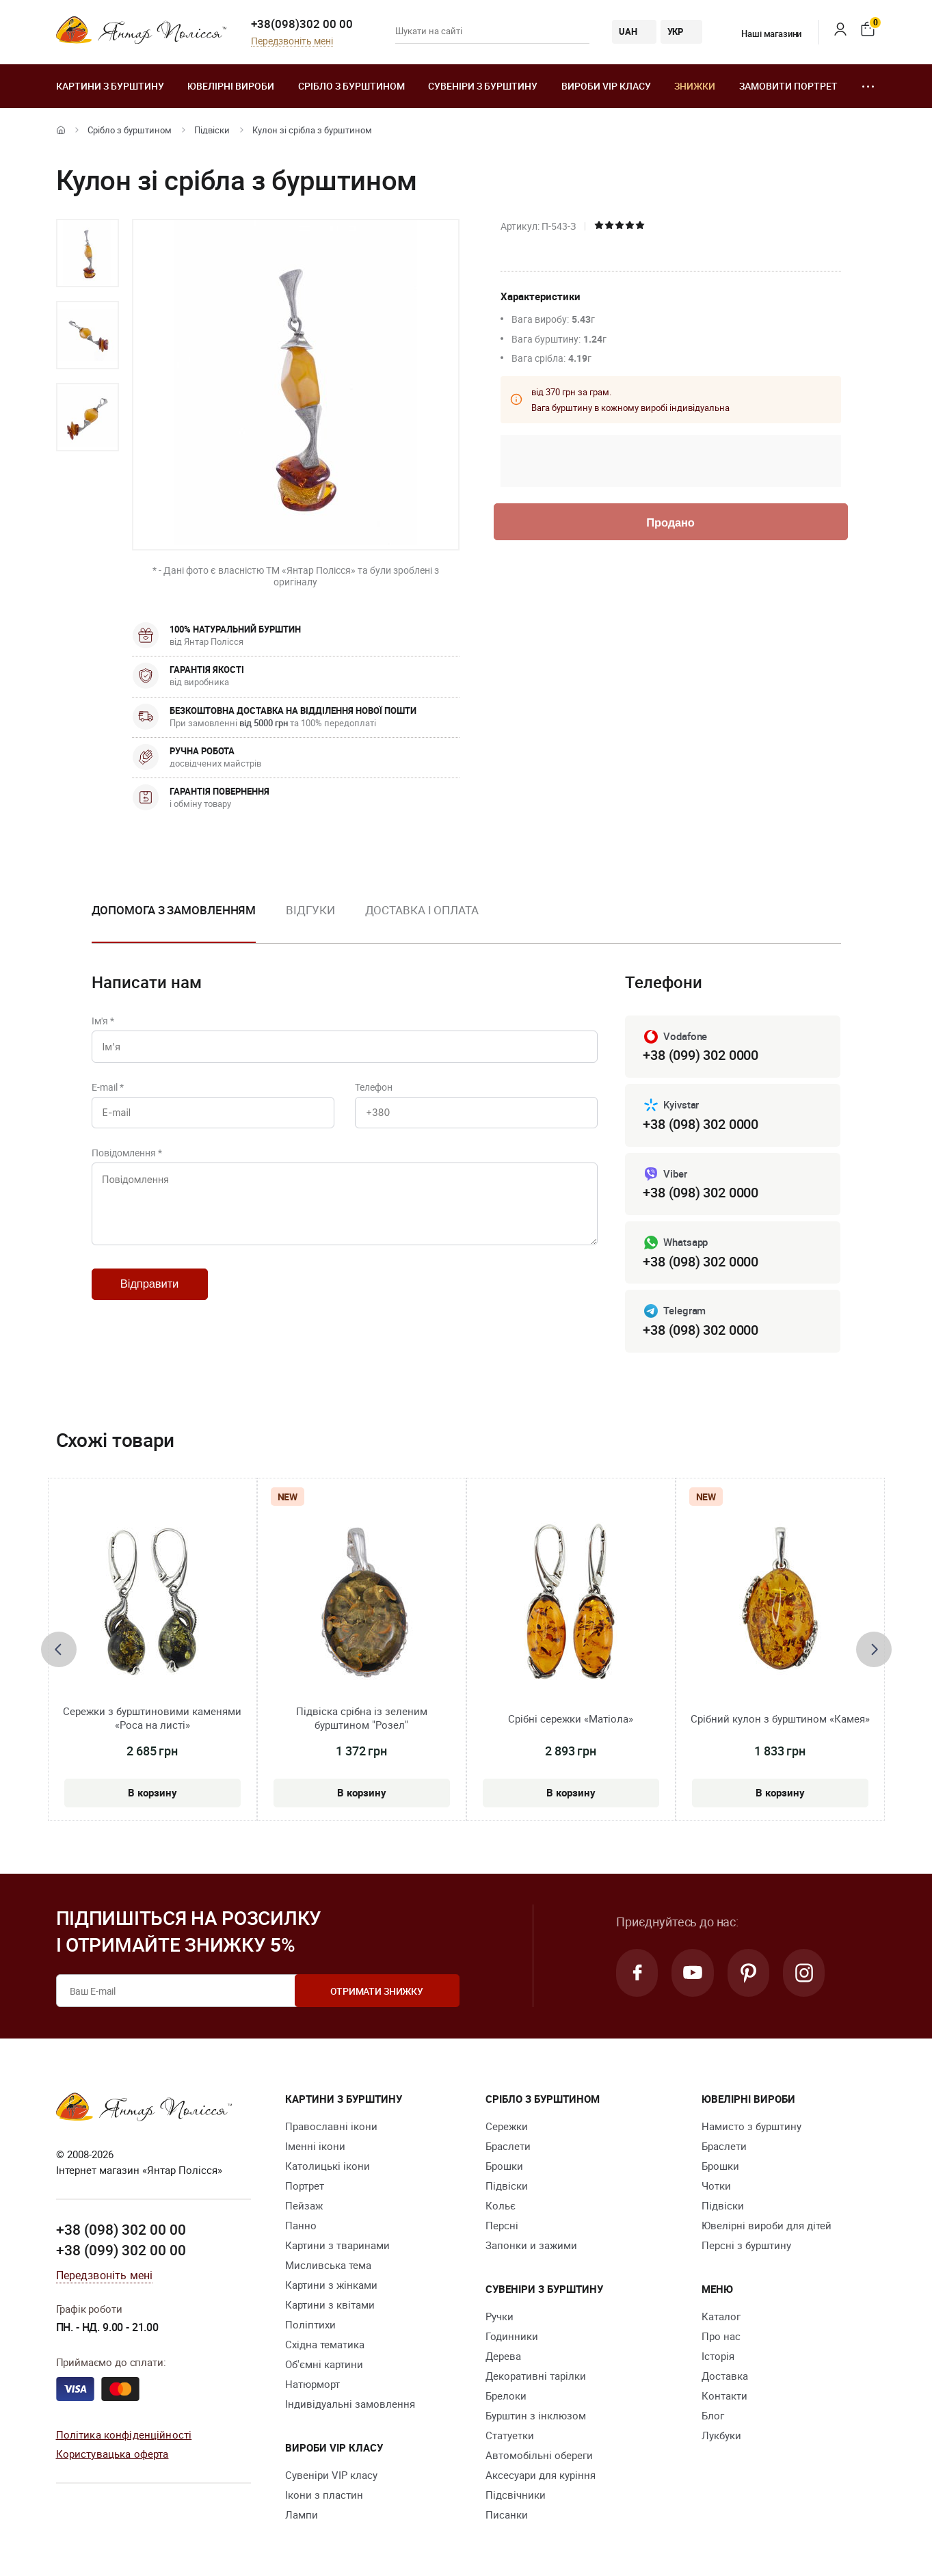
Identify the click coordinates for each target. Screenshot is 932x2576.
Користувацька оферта (112, 2453)
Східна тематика (324, 2345)
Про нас (721, 2336)
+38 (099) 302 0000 (700, 1055)
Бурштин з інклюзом (535, 2416)
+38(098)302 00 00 (302, 23)
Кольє (500, 2206)
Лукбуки (721, 2436)
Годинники (511, 2336)
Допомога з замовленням (174, 910)
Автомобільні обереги (539, 2455)
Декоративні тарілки (535, 2376)
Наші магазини (762, 33)
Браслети (508, 2146)
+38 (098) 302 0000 (700, 1124)
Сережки (506, 2127)
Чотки (716, 2186)
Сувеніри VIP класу (331, 2475)
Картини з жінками (331, 2285)
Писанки (506, 2515)
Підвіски (212, 129)
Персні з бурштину (746, 2246)
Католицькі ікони (327, 2166)
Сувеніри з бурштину (482, 85)
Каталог (721, 2317)
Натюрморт (312, 2384)
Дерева (503, 2356)
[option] (87, 253)
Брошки (504, 2166)
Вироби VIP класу (606, 85)
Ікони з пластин (324, 2495)
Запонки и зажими (531, 2246)
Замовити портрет (788, 85)
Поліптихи (310, 2325)
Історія (718, 2356)
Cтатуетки (509, 2436)
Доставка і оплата (422, 910)
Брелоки (506, 2396)
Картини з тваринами (337, 2246)
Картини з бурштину (110, 85)
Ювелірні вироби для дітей (766, 2226)
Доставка (725, 2376)
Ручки (499, 2317)
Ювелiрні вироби (230, 85)
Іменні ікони (315, 2146)
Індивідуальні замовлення (350, 2404)
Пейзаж (304, 2206)
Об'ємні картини (324, 2365)
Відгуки (310, 910)
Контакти (724, 2396)
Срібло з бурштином (351, 85)
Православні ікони (331, 2127)
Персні (501, 2226)
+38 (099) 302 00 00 (121, 2249)
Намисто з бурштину (751, 2127)
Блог (713, 2416)
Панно (301, 2226)
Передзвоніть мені (292, 41)
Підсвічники (515, 2495)
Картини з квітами (330, 2305)
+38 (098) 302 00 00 (121, 2230)
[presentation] (59, 1649)
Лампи (301, 2515)
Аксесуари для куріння (540, 2475)
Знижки (694, 85)
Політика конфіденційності (124, 2434)
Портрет (304, 2186)
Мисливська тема (328, 2265)
